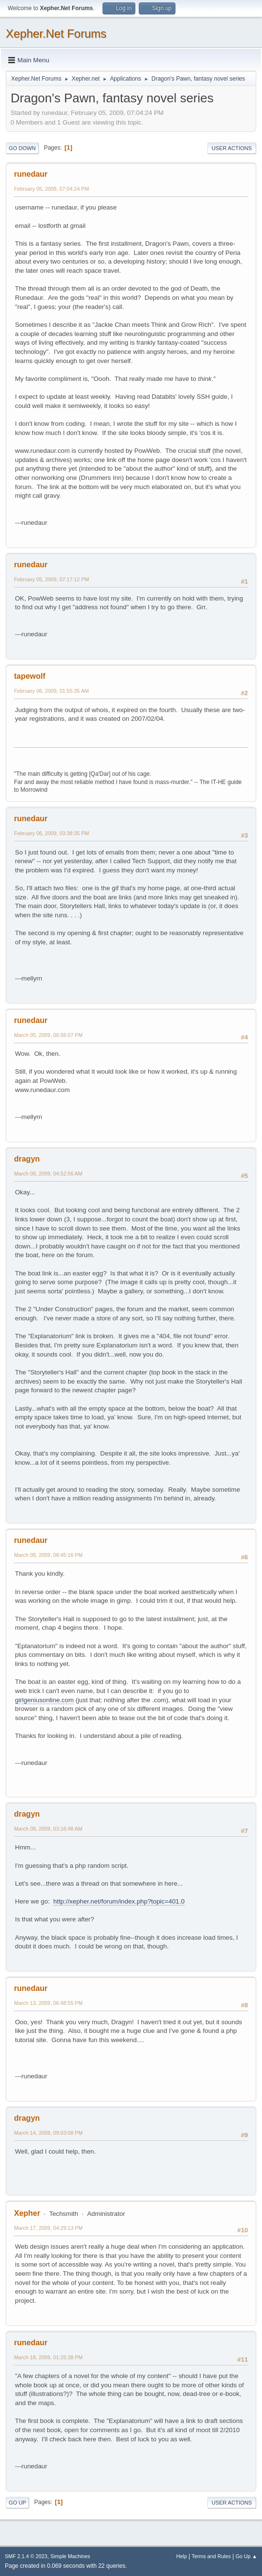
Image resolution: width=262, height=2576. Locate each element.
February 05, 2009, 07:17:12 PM (51, 579)
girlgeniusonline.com (44, 1700)
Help (181, 2556)
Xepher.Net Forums (56, 33)
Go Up (17, 2503)
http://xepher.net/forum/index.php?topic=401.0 (119, 1901)
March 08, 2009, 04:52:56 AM (48, 1173)
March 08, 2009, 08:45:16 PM (48, 1555)
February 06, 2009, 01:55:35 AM (51, 691)
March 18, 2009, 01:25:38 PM (48, 2357)
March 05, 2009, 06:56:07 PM (48, 1035)
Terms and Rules (211, 2556)
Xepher (27, 2213)
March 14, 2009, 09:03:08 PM (48, 2133)
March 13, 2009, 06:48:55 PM (48, 2003)
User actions (232, 148)
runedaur (30, 174)
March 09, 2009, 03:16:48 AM (48, 1829)
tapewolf (29, 676)
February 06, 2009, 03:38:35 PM (51, 833)
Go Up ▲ (246, 2556)
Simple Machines (70, 2556)
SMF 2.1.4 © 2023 (26, 2556)
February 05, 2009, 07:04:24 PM (51, 189)
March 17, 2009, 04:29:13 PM (48, 2228)
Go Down (22, 148)
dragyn (27, 1159)
